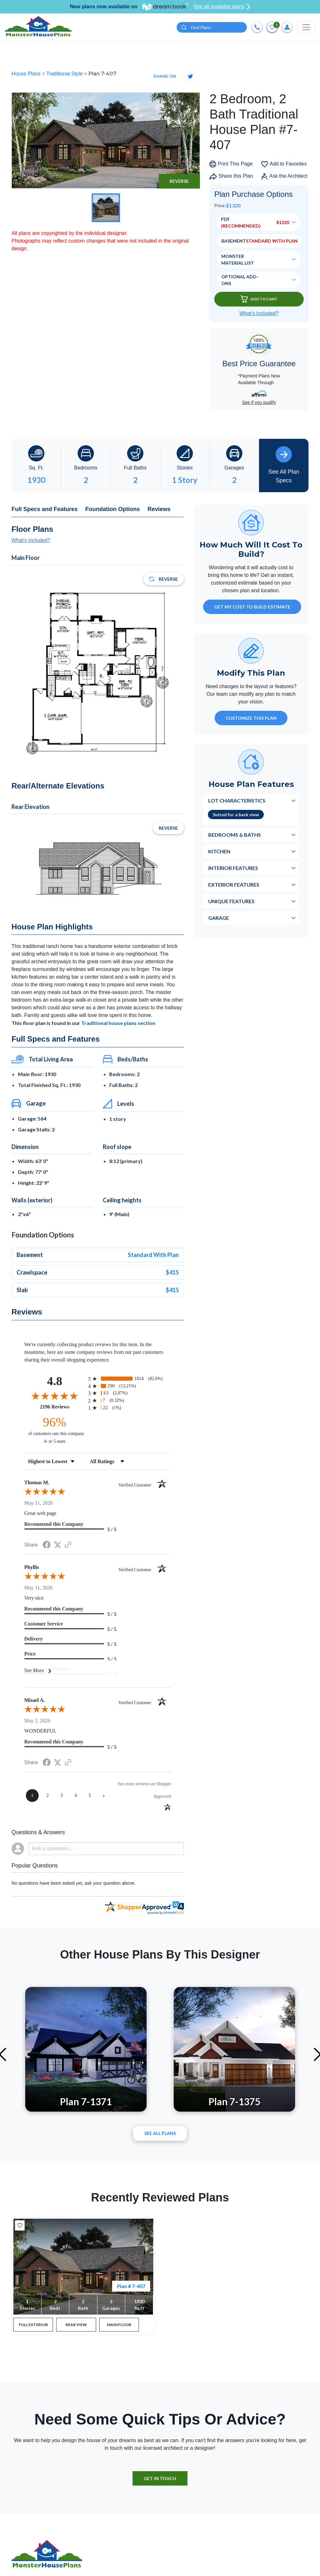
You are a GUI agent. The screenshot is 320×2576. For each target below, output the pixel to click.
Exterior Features (233, 884)
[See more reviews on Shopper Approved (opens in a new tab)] (68, 1545)
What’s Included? (259, 313)
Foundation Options (112, 509)
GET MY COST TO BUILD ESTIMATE (252, 606)
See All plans (160, 2133)
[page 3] (62, 1795)
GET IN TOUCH (160, 2478)
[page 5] (90, 1795)
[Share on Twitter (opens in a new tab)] (57, 1545)
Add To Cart (259, 299)
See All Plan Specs (283, 465)
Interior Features (233, 868)
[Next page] (104, 1795)
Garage (218, 918)
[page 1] (32, 1795)
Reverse (179, 181)
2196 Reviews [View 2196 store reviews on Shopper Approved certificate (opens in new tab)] (62, 1406)
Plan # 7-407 (131, 2286)
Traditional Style (65, 73)
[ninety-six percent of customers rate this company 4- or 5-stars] (54, 1430)
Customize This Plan (251, 718)
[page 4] (76, 1795)
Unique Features (231, 901)
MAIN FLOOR (119, 2324)
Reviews (159, 509)
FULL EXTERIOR (33, 2324)
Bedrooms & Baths (234, 835)
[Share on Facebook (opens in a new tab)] (46, 1545)
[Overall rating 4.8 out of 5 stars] (54, 1396)
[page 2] (47, 1795)
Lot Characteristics (236, 800)
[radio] (129, 1379)
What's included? (30, 540)
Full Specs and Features (44, 509)
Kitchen (219, 851)
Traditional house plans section (118, 1023)
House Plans (26, 73)
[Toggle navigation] (306, 27)
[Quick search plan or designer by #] (212, 27)
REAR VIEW (76, 2324)
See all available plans (222, 7)
